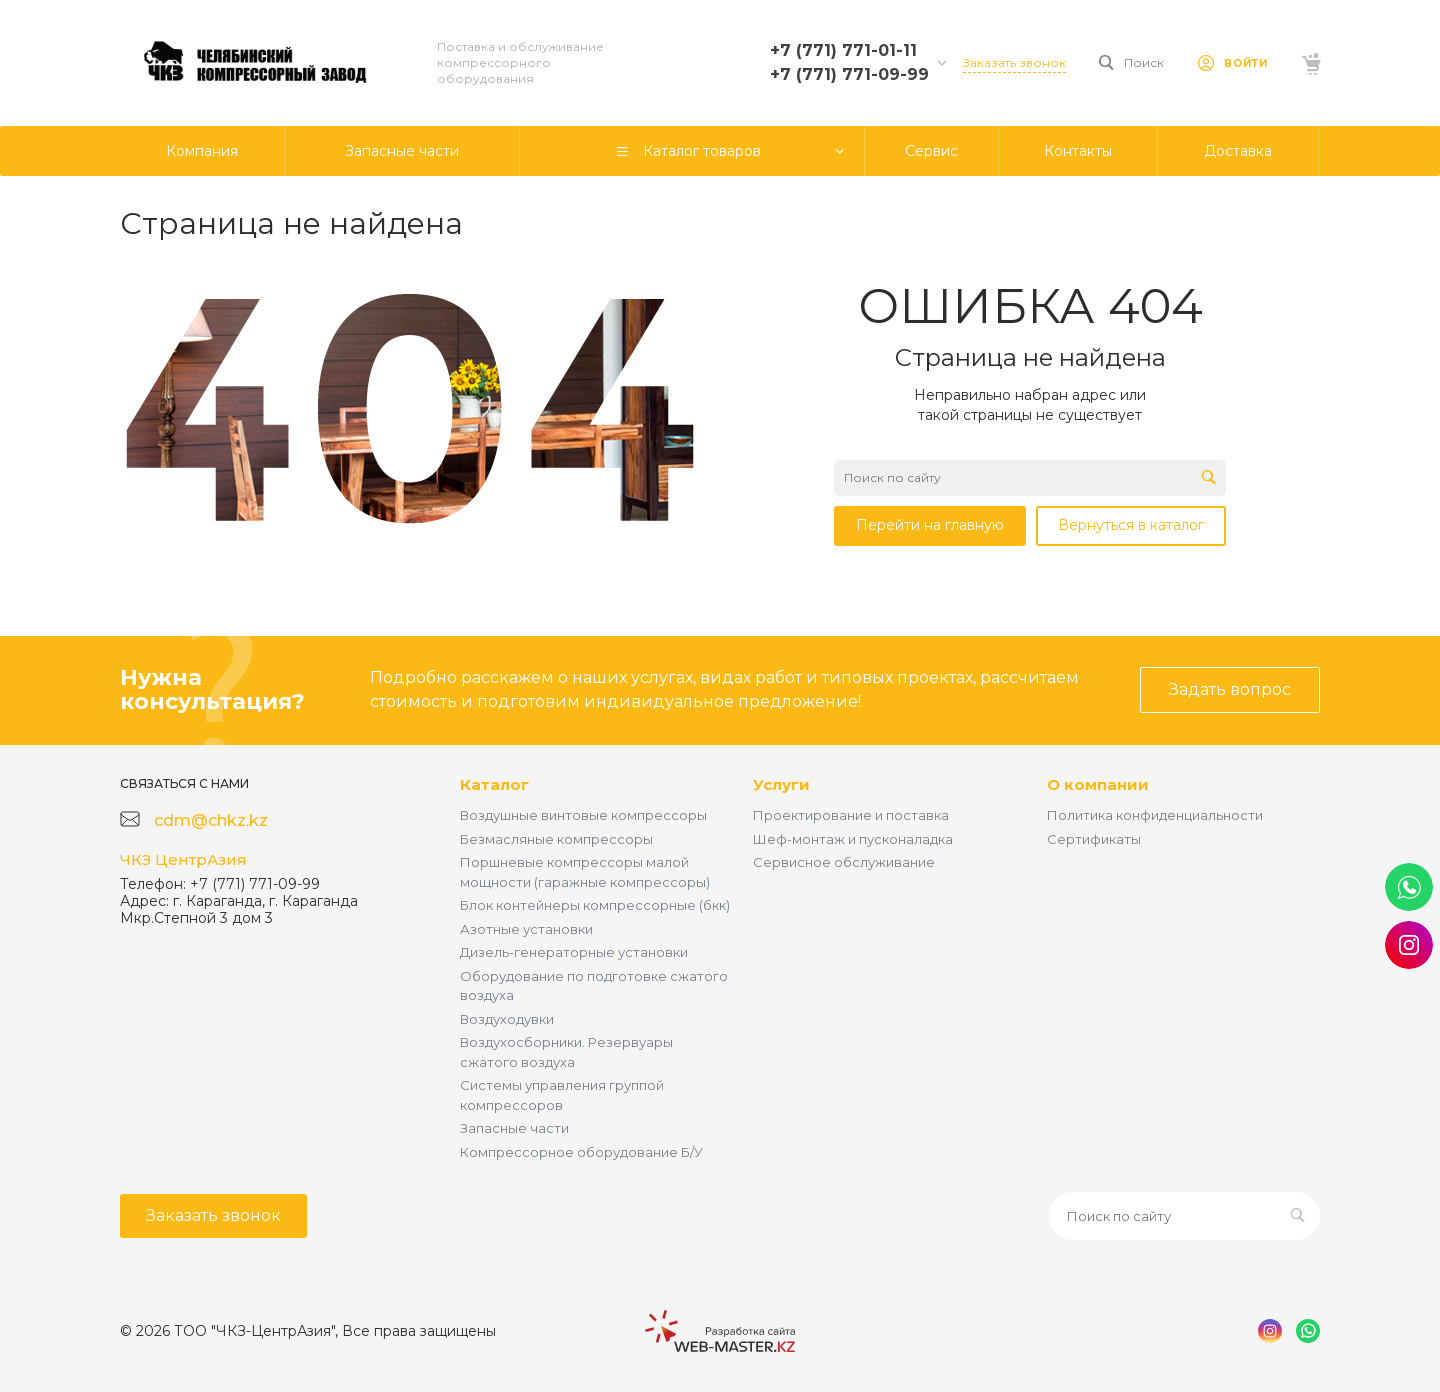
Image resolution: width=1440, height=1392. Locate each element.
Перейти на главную (930, 525)
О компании (1098, 784)
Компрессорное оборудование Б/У (581, 1152)
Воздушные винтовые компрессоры (583, 815)
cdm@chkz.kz (211, 820)
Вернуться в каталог (1131, 525)
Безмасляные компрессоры (556, 839)
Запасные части (514, 1128)
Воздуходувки (507, 1019)
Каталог (494, 784)
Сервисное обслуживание (844, 862)
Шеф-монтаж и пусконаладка (853, 839)
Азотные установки (526, 929)
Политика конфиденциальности (1155, 815)
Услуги (781, 784)
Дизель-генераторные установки (574, 952)
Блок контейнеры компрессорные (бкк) (595, 905)
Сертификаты (1094, 839)
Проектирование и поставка (851, 815)
